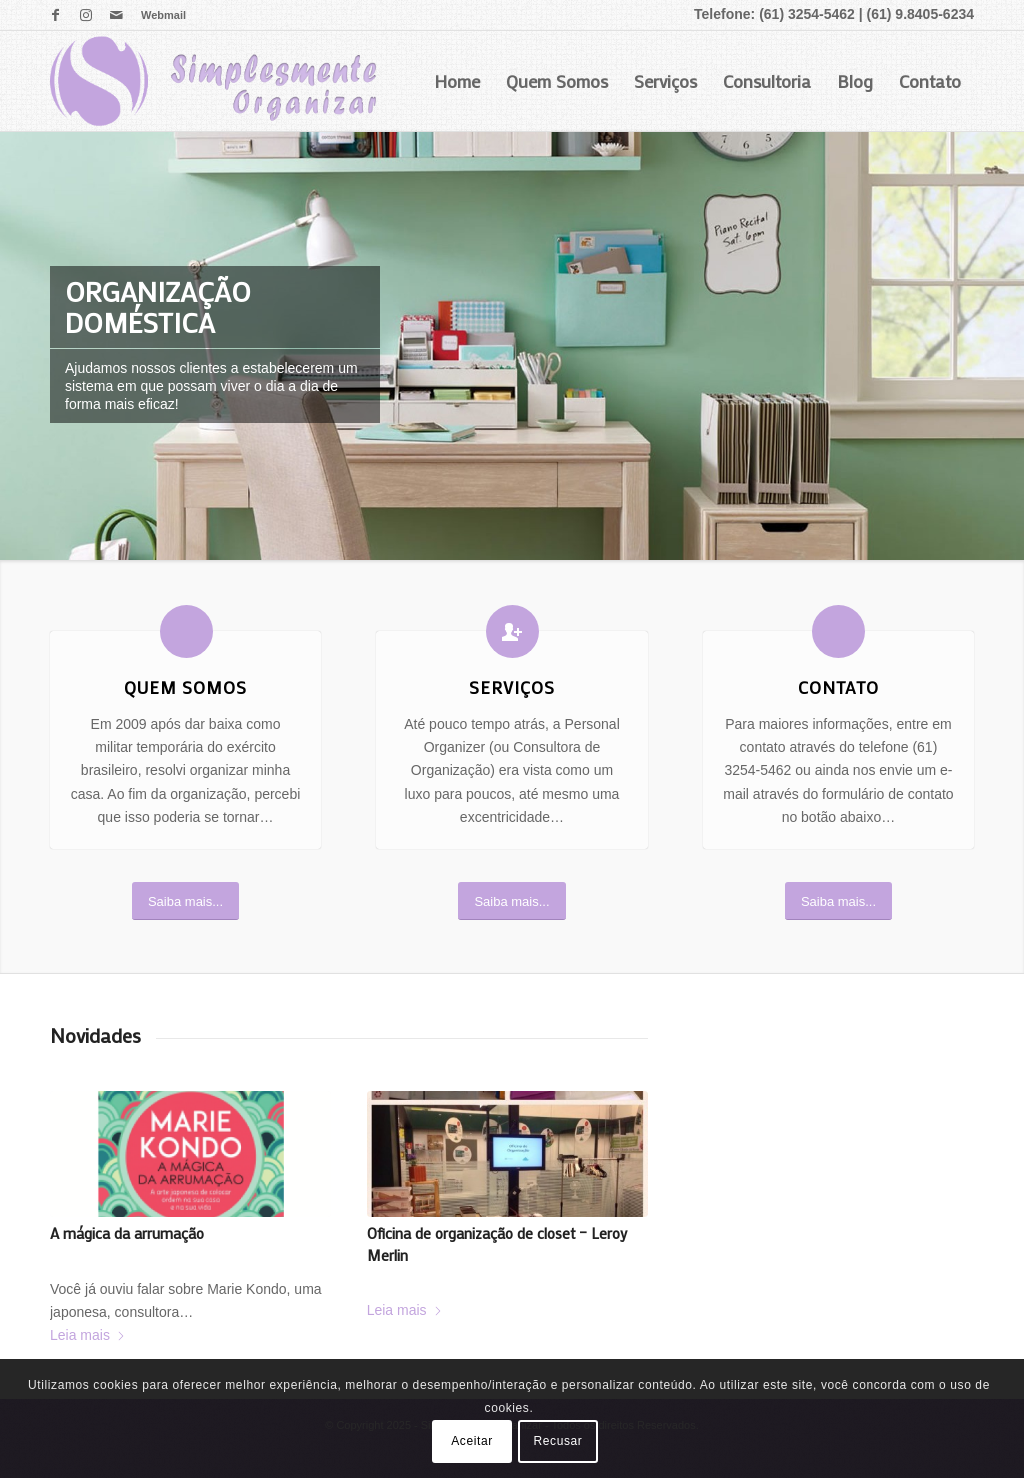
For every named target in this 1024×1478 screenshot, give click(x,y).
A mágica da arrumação (127, 1233)
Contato (930, 81)
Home (457, 81)
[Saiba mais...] (185, 901)
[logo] (213, 81)
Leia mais (88, 1335)
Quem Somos (557, 81)
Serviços (665, 81)
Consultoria (767, 81)
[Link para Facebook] (55, 15)
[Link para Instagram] (85, 15)
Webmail (163, 15)
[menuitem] (158, 15)
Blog (855, 81)
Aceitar (472, 1441)
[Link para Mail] (116, 15)
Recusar (558, 1441)
